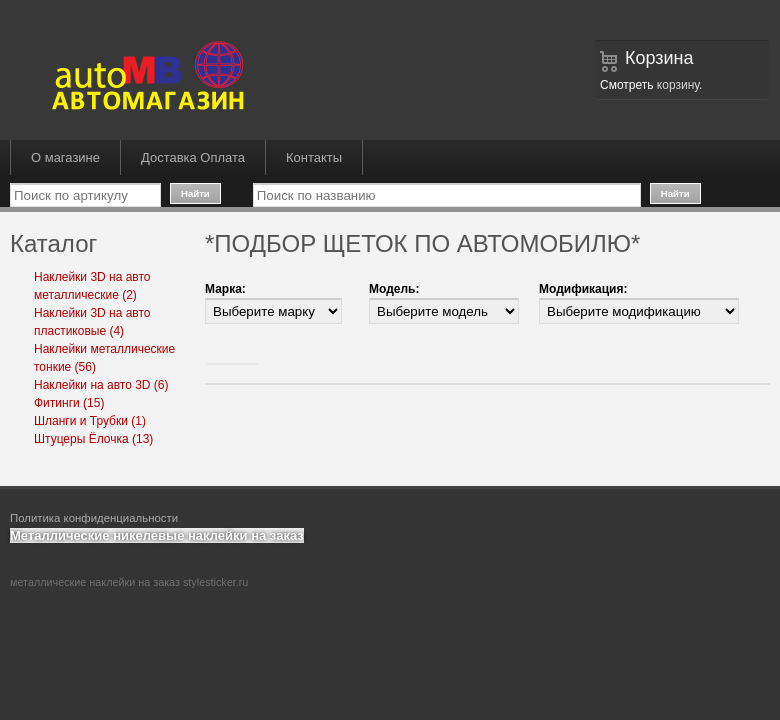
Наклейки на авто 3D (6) (101, 385)
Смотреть (627, 85)
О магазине (65, 157)
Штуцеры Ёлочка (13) (93, 439)
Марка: (225, 289)
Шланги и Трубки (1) (90, 421)
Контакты (314, 157)
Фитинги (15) (69, 403)
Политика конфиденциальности (94, 518)
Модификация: (583, 289)
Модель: (394, 289)
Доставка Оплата (193, 157)
